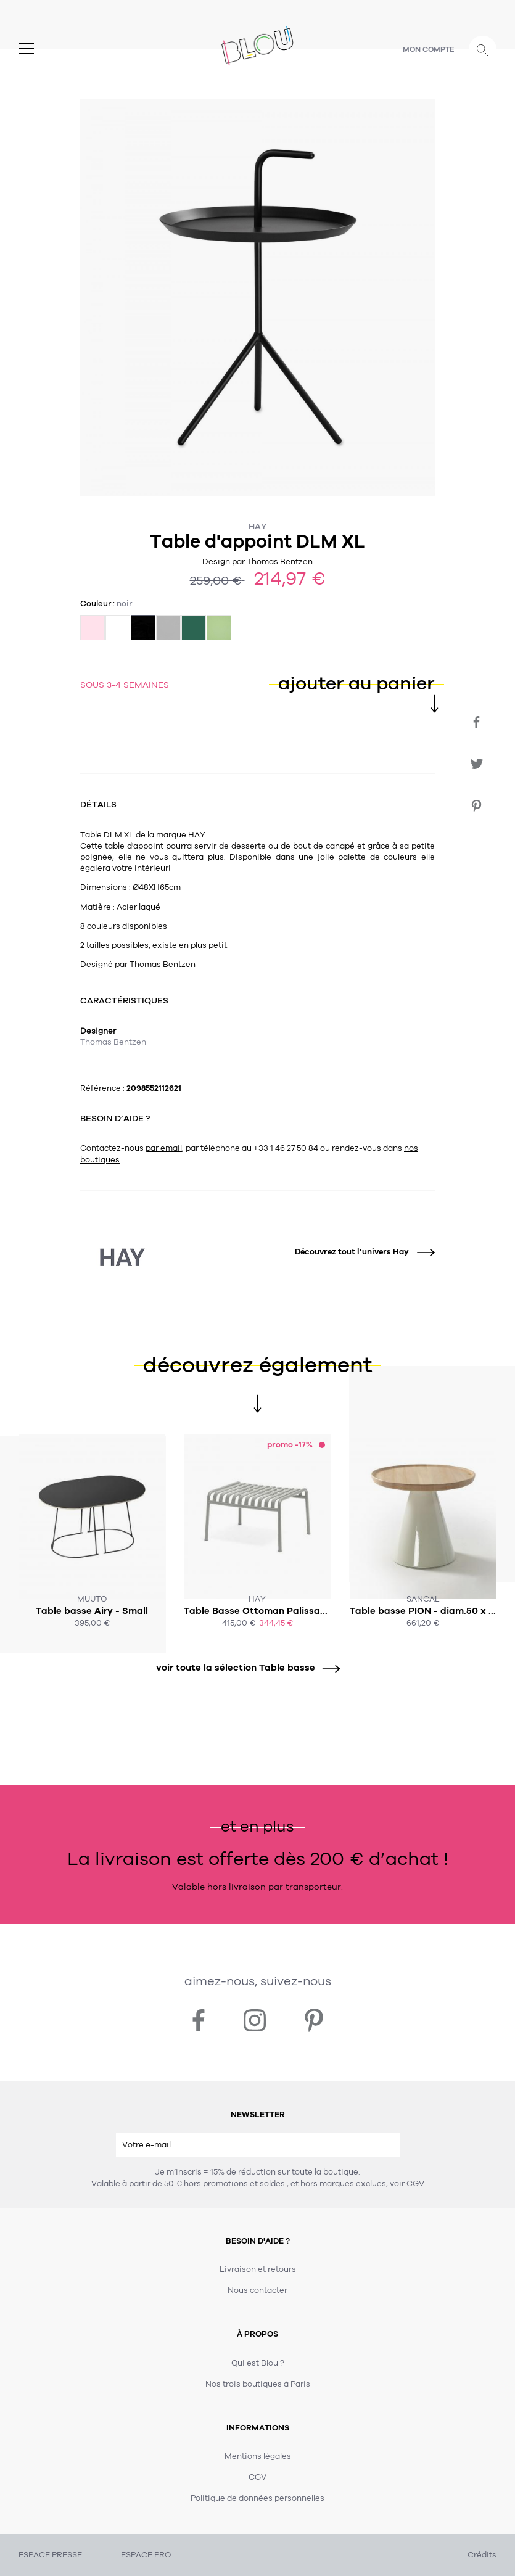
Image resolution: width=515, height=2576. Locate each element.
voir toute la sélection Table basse (243, 1667)
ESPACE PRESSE (50, 2555)
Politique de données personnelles (257, 2498)
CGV (415, 2183)
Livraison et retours (258, 2269)
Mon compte (429, 49)
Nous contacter (257, 2290)
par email (164, 1148)
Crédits (482, 2555)
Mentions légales (258, 2456)
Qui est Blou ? (257, 2363)
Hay (258, 526)
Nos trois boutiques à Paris (257, 2384)
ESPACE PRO (146, 2555)
